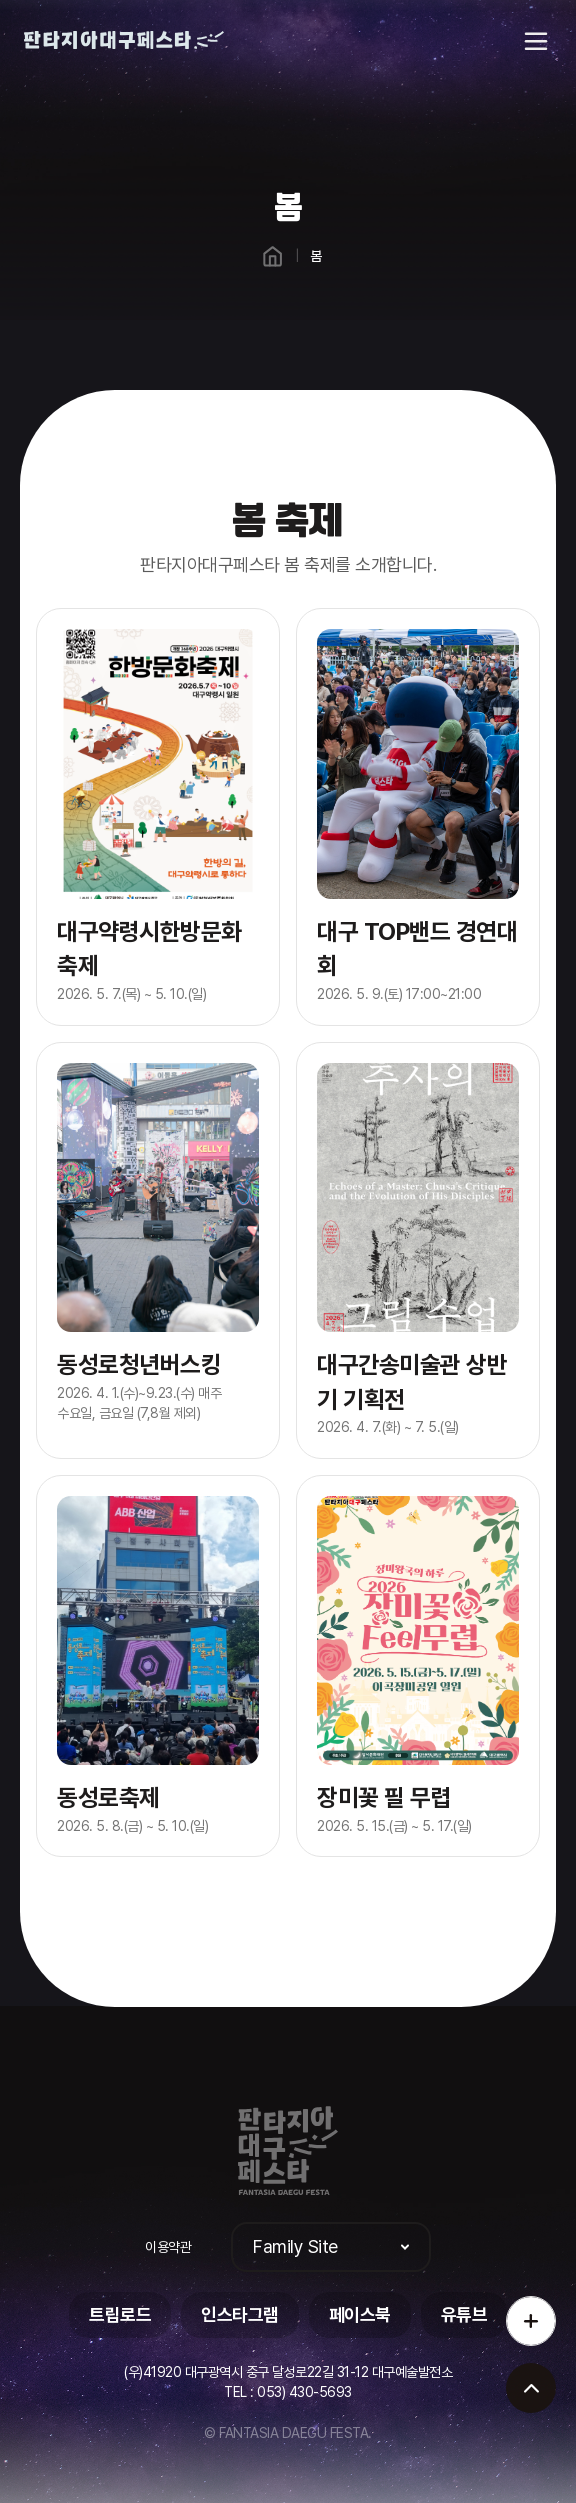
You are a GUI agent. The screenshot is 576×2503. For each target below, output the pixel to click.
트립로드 (120, 2314)
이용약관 (168, 2247)
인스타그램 (240, 2314)
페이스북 (360, 2314)
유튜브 (464, 2314)
